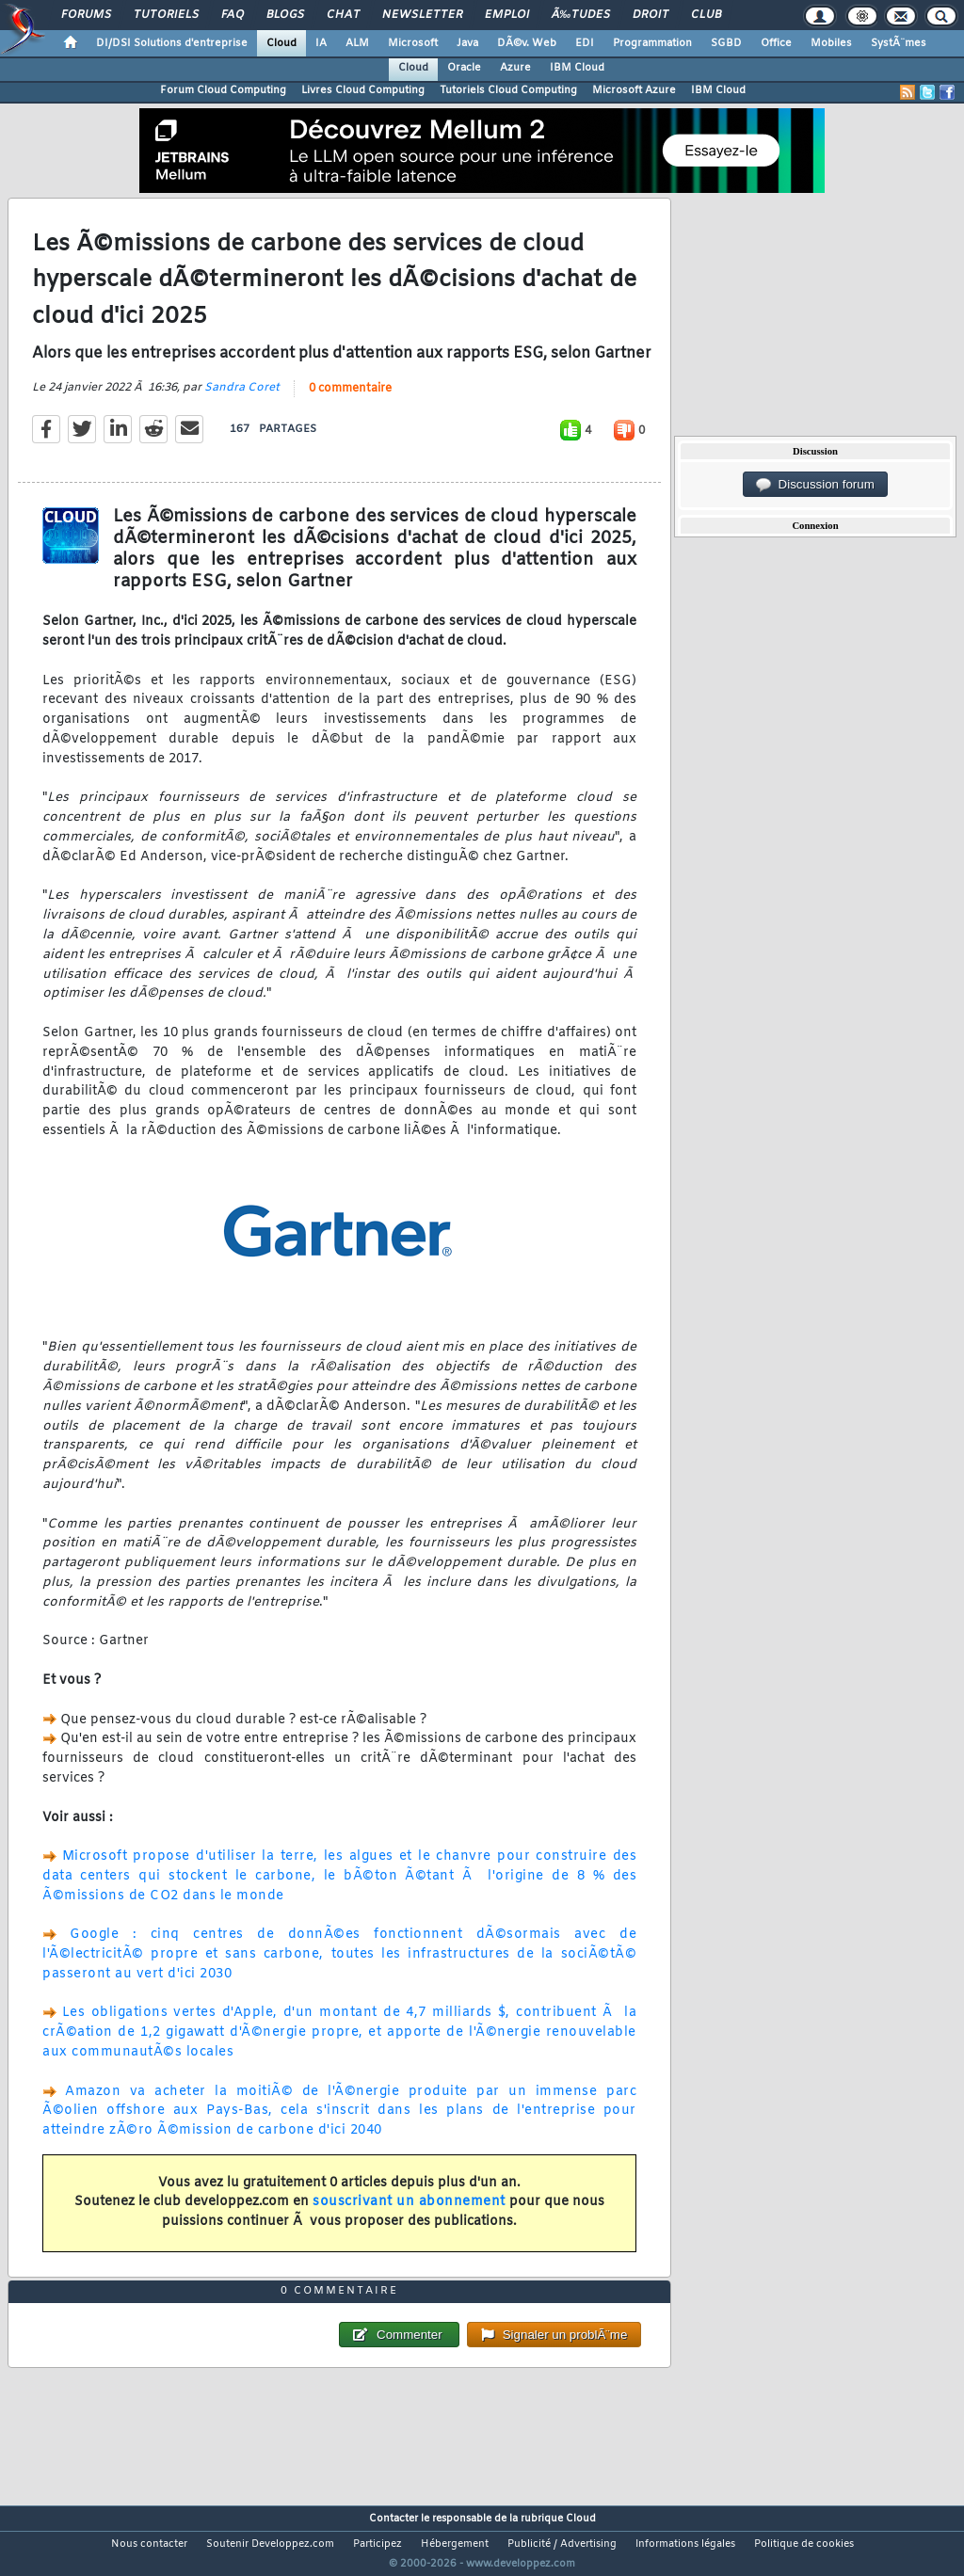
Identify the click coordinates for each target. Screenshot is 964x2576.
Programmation (652, 43)
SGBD (726, 43)
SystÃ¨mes (898, 43)
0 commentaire (350, 400)
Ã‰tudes (581, 15)
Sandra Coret (242, 400)
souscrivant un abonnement (409, 2214)
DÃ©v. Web (526, 43)
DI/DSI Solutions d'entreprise (172, 43)
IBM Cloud (577, 67)
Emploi (507, 15)
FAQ (232, 15)
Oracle (464, 67)
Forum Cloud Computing (223, 90)
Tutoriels (166, 15)
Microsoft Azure (634, 90)
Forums (86, 15)
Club (706, 15)
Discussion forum (815, 484)
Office (776, 43)
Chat (343, 15)
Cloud (281, 43)
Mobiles (831, 43)
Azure (515, 67)
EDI (584, 43)
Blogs (285, 15)
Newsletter (422, 15)
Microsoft (413, 43)
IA (321, 43)
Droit (650, 15)
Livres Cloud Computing (363, 90)
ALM (357, 43)
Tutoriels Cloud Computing (508, 90)
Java (467, 43)
